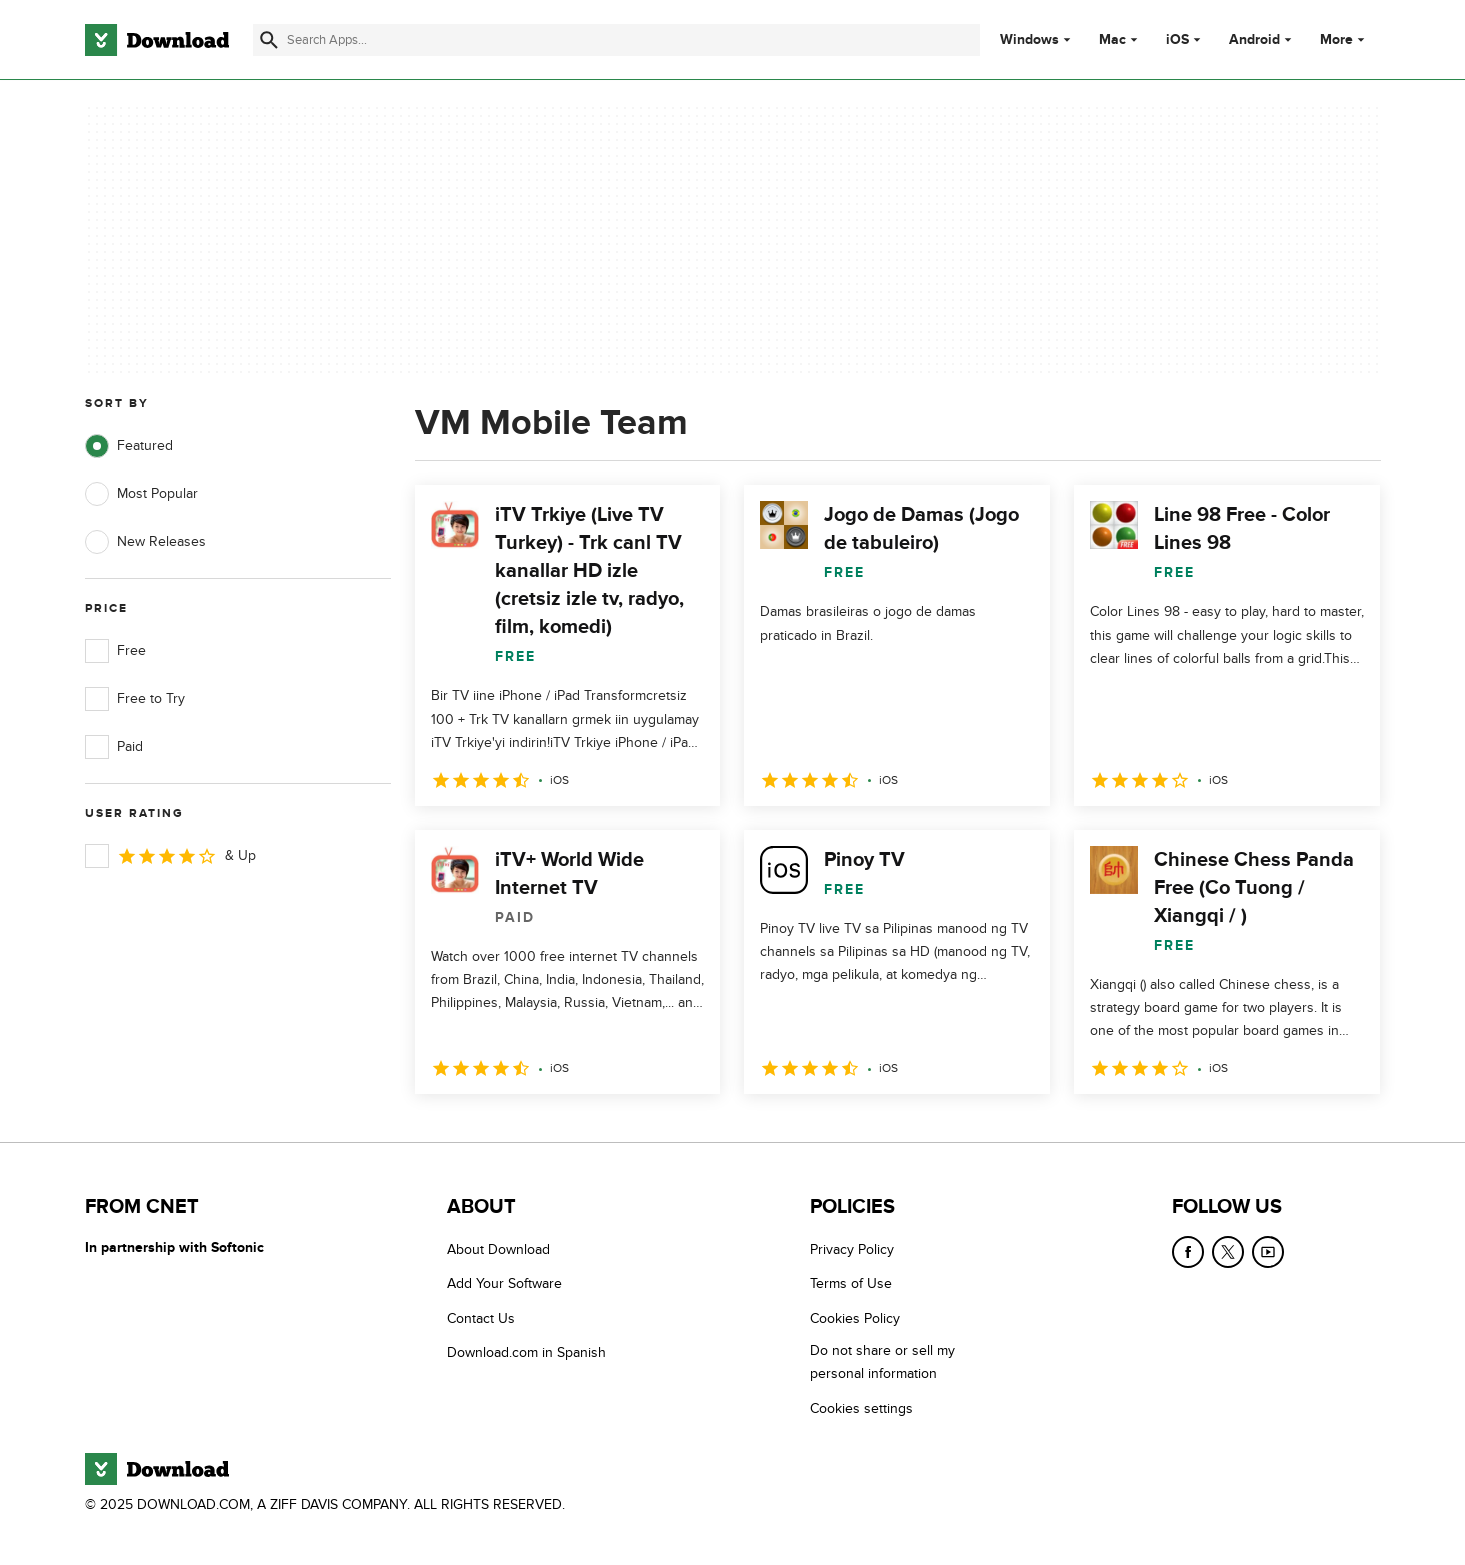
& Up (170, 856)
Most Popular (141, 494)
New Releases (145, 542)
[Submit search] (269, 40)
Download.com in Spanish (526, 1352)
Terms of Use (851, 1284)
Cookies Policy (855, 1318)
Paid (114, 747)
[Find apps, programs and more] (616, 40)
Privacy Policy (852, 1249)
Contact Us (481, 1318)
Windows (1029, 40)
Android (1254, 40)
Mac (1112, 40)
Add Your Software (504, 1284)
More (1344, 39)
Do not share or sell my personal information (882, 1362)
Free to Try (135, 699)
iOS (1177, 40)
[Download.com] (157, 40)
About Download (498, 1249)
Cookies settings (861, 1408)
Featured (129, 446)
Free (115, 651)
